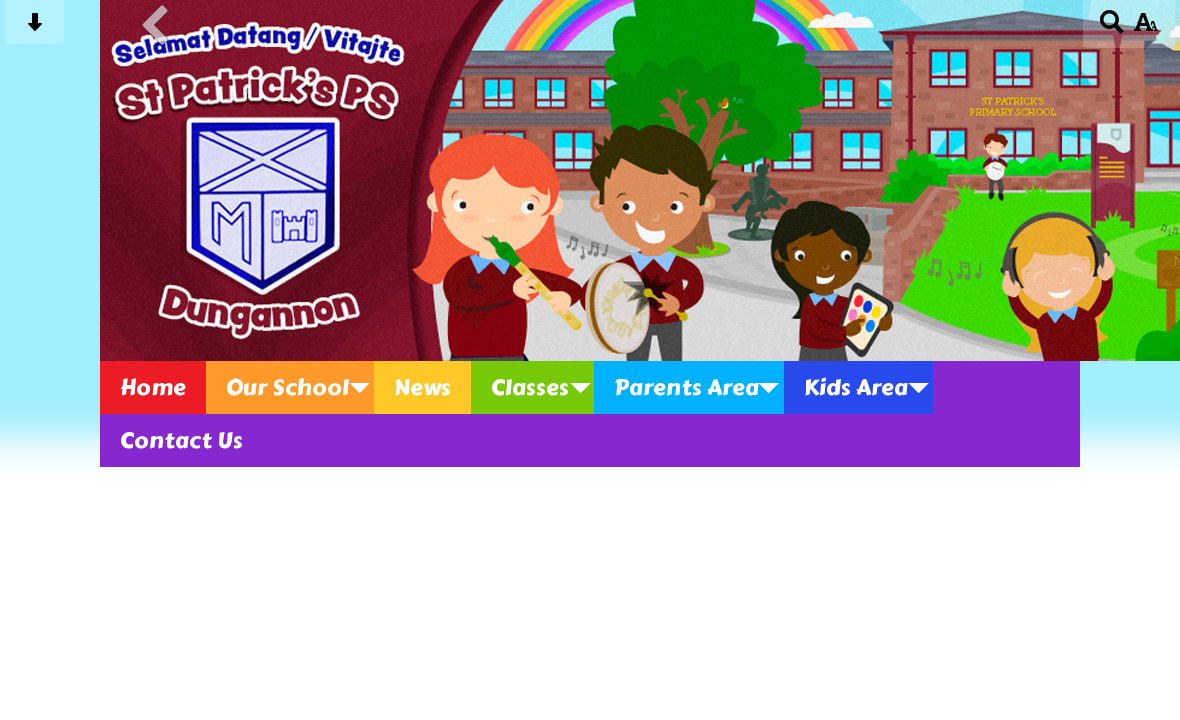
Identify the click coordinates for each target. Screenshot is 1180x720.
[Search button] (1112, 28)
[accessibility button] (1145, 28)
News (422, 387)
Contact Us (181, 440)
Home (153, 387)
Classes (530, 387)
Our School (287, 387)
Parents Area (686, 387)
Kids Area (856, 387)
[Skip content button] (34, 28)
